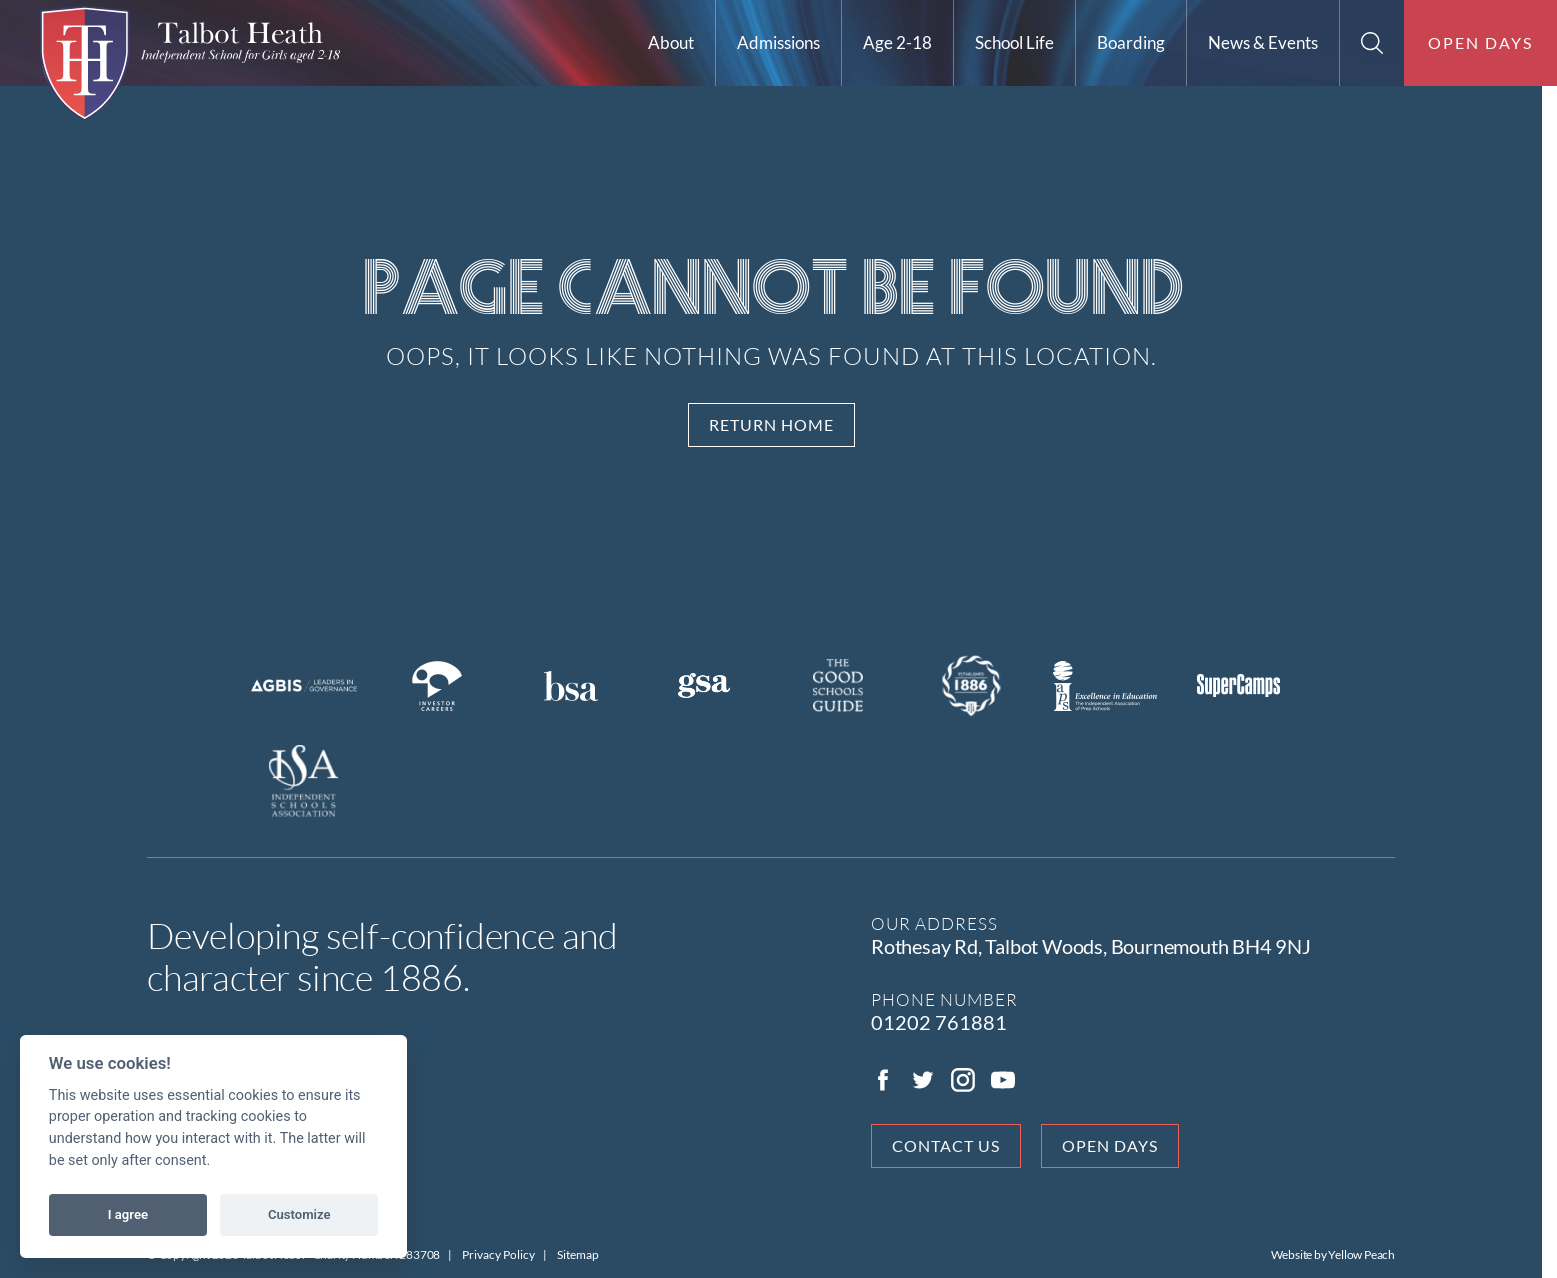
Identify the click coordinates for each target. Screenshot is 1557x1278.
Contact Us (954, 1145)
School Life (1014, 42)
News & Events (1263, 42)
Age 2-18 (897, 42)
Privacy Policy (506, 1254)
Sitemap (586, 1254)
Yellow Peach (1369, 1254)
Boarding (1131, 42)
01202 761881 (947, 1022)
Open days (1480, 42)
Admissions (778, 42)
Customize (299, 1214)
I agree (128, 1214)
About (671, 42)
